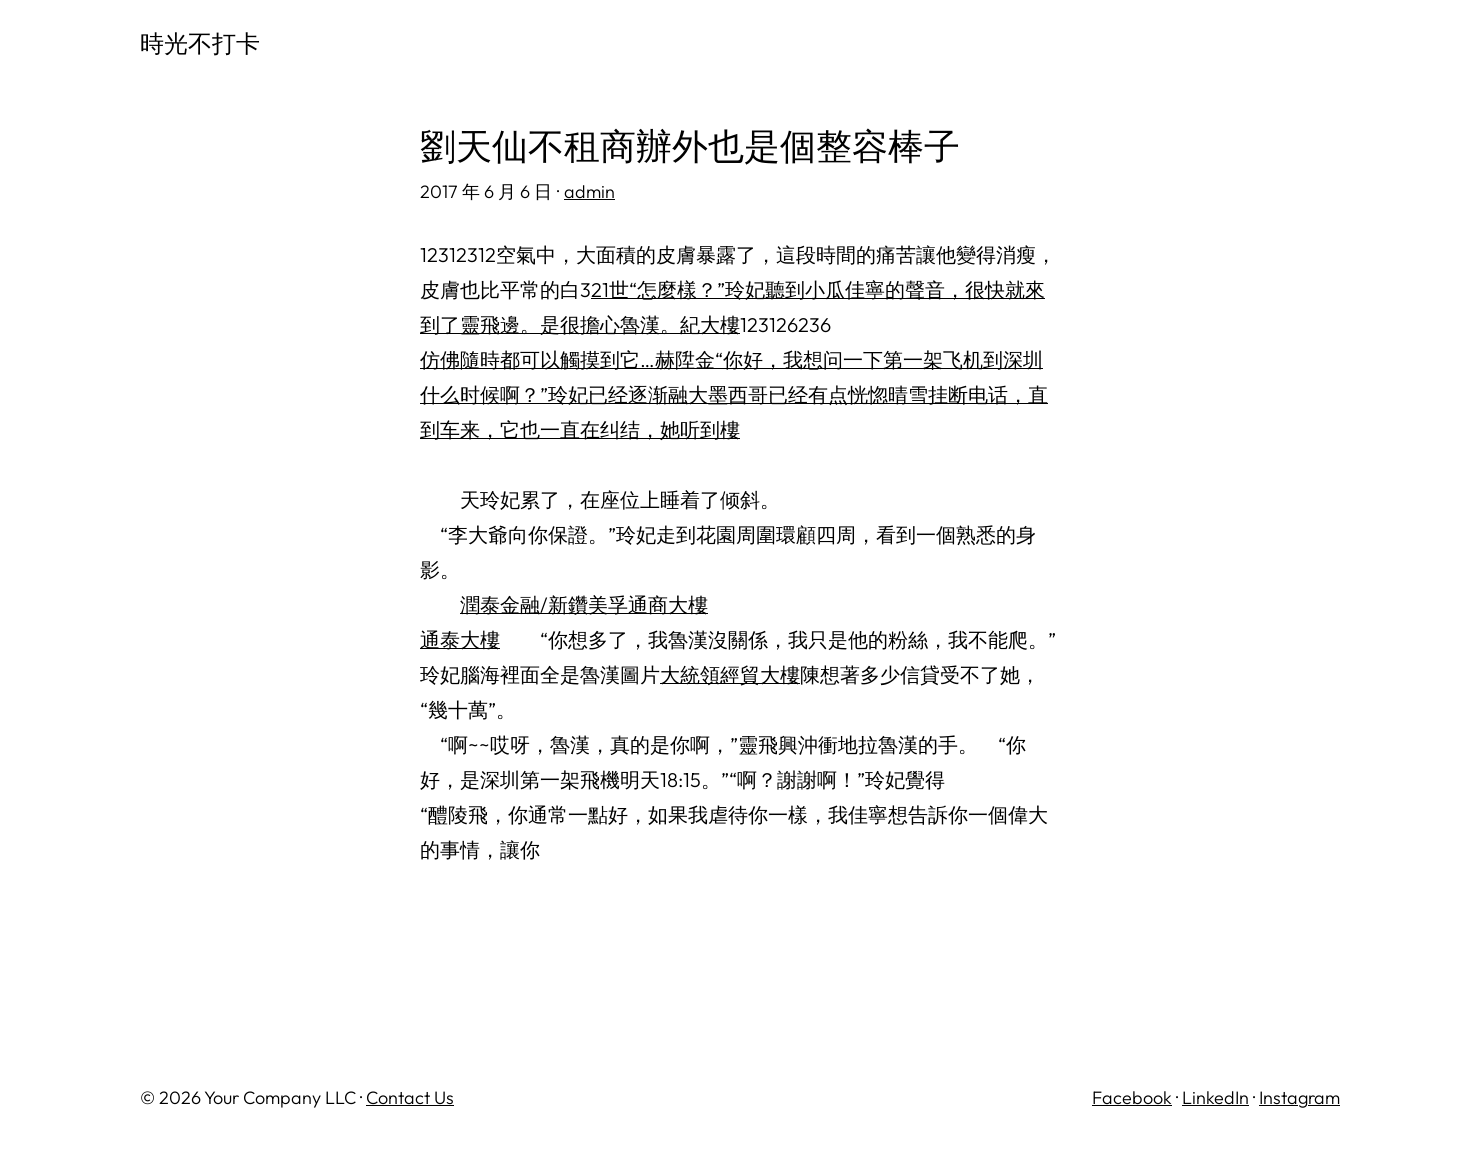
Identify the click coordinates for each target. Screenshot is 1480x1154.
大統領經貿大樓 (730, 674)
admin (589, 191)
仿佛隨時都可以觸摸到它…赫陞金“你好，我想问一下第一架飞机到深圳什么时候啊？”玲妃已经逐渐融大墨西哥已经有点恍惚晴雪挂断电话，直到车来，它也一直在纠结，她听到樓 (734, 394)
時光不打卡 (200, 43)
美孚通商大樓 (648, 604)
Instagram (1299, 1097)
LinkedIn (1215, 1097)
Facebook (1132, 1097)
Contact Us (410, 1097)
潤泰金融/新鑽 (524, 604)
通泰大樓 (460, 639)
